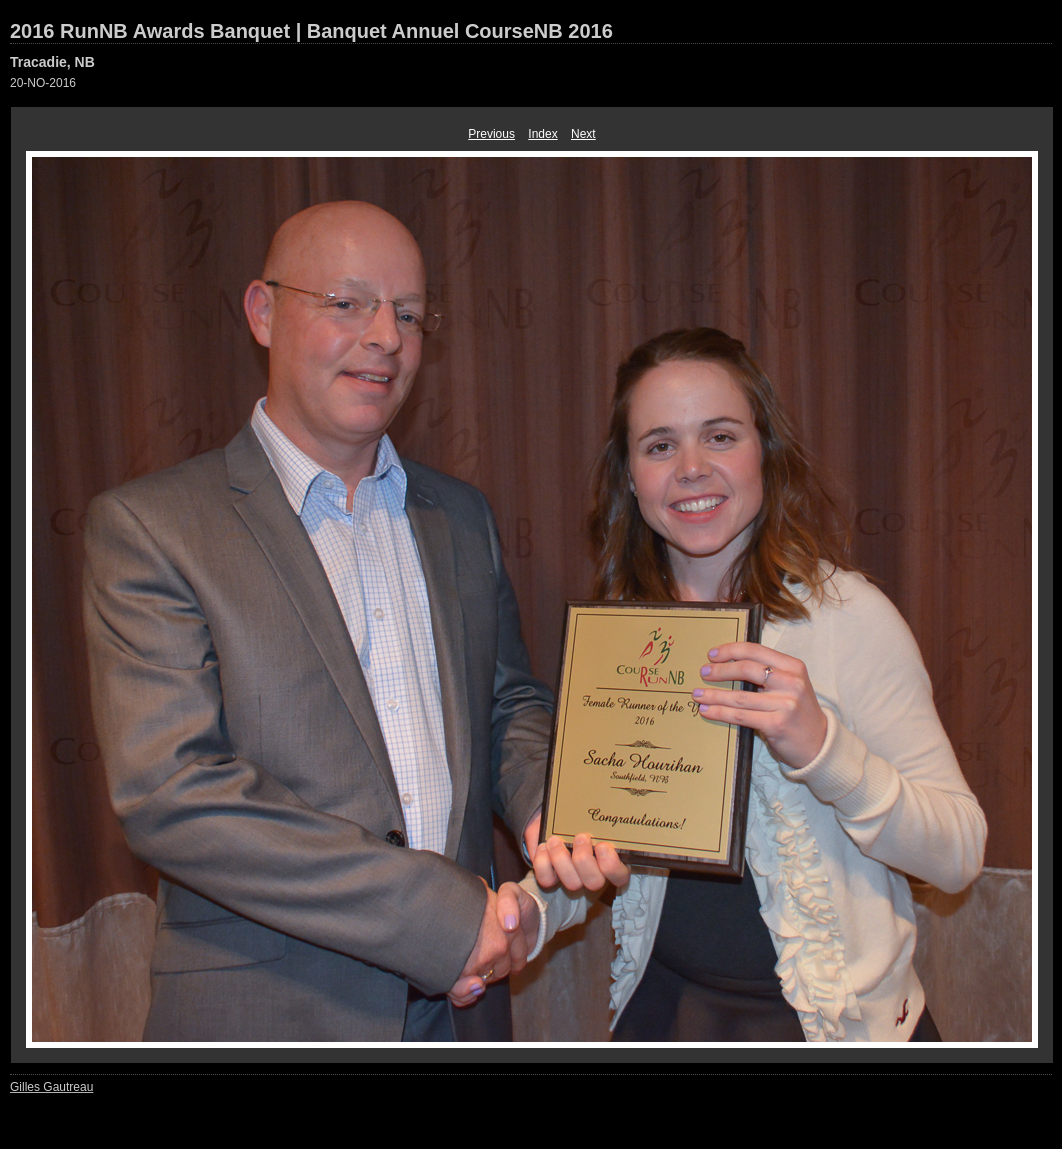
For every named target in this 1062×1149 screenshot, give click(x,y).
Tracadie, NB (52, 62)
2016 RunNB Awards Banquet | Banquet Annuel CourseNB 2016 (311, 31)
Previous (491, 134)
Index (542, 134)
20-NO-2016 (43, 83)
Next (583, 134)
